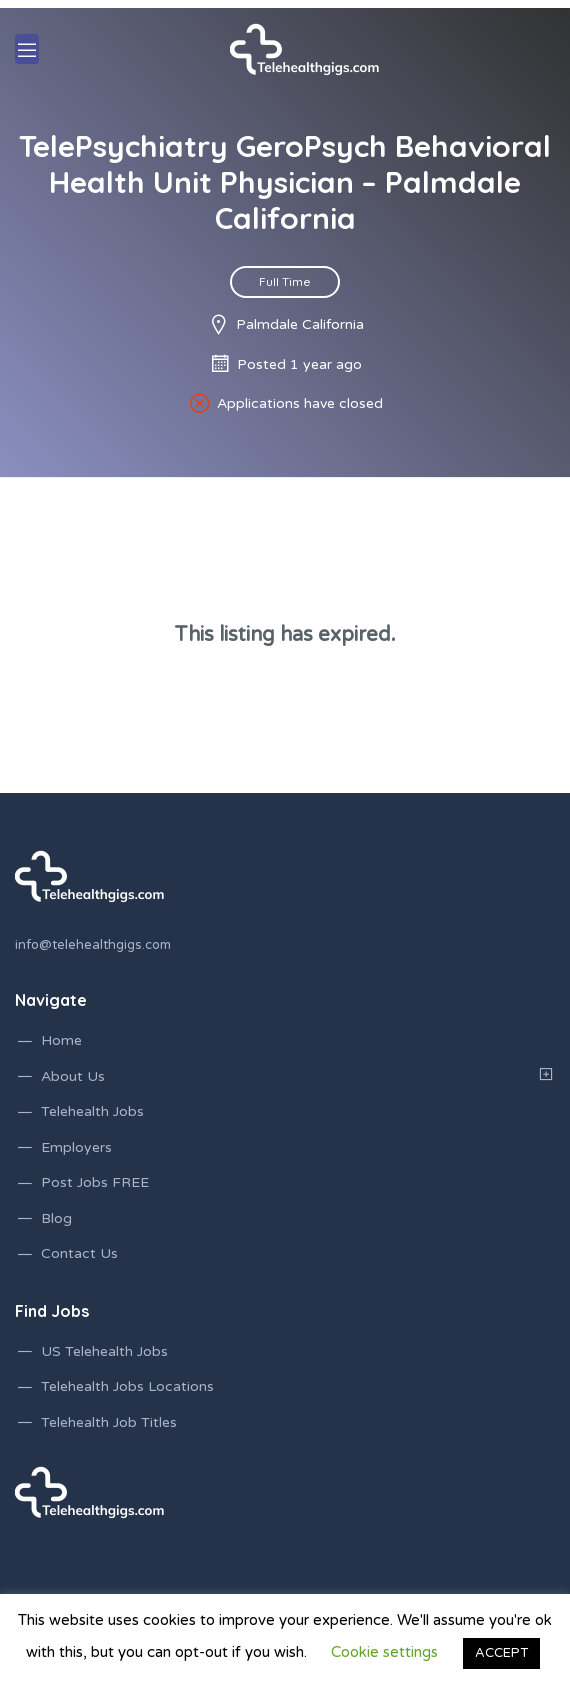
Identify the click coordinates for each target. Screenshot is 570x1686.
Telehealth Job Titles (109, 1422)
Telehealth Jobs (92, 1111)
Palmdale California (300, 324)
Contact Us (79, 1253)
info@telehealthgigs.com (93, 945)
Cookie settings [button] (384, 1652)
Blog (56, 1218)
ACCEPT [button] (501, 1653)
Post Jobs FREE (95, 1182)
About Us (73, 1076)
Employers (76, 1147)
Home (61, 1040)
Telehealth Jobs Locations (127, 1386)
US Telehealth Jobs (104, 1351)
